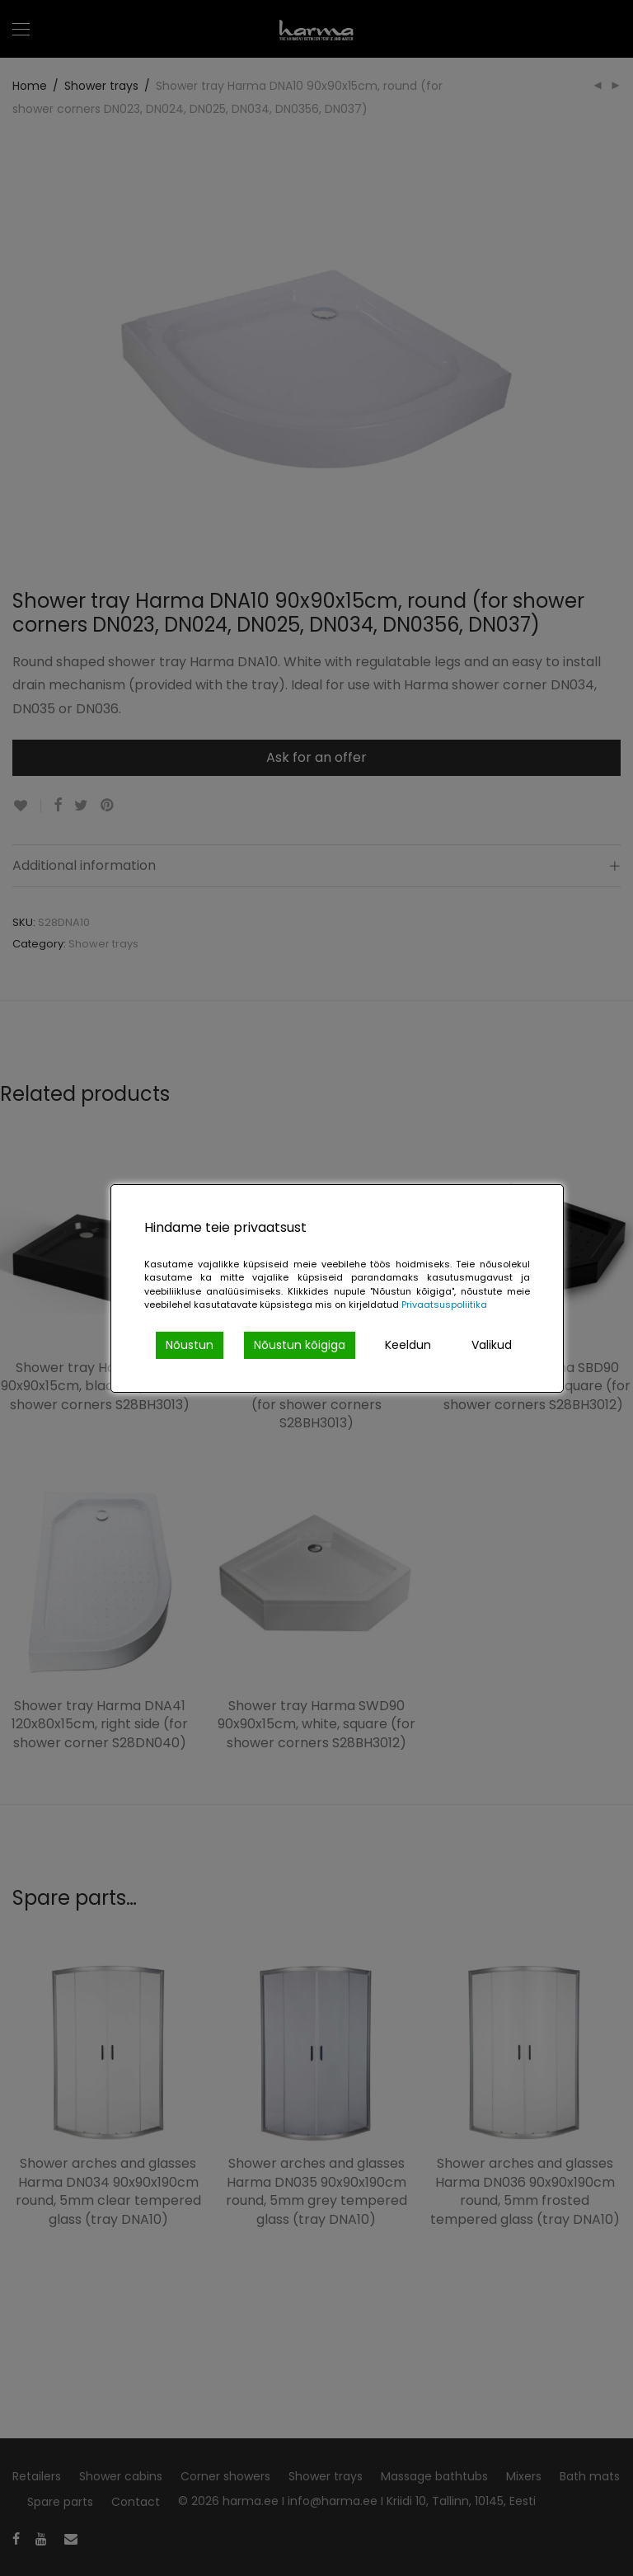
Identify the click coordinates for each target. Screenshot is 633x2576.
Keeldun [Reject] (408, 1345)
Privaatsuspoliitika (444, 1304)
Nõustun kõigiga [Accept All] (299, 1345)
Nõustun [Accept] (189, 1345)
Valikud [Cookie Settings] (491, 1345)
